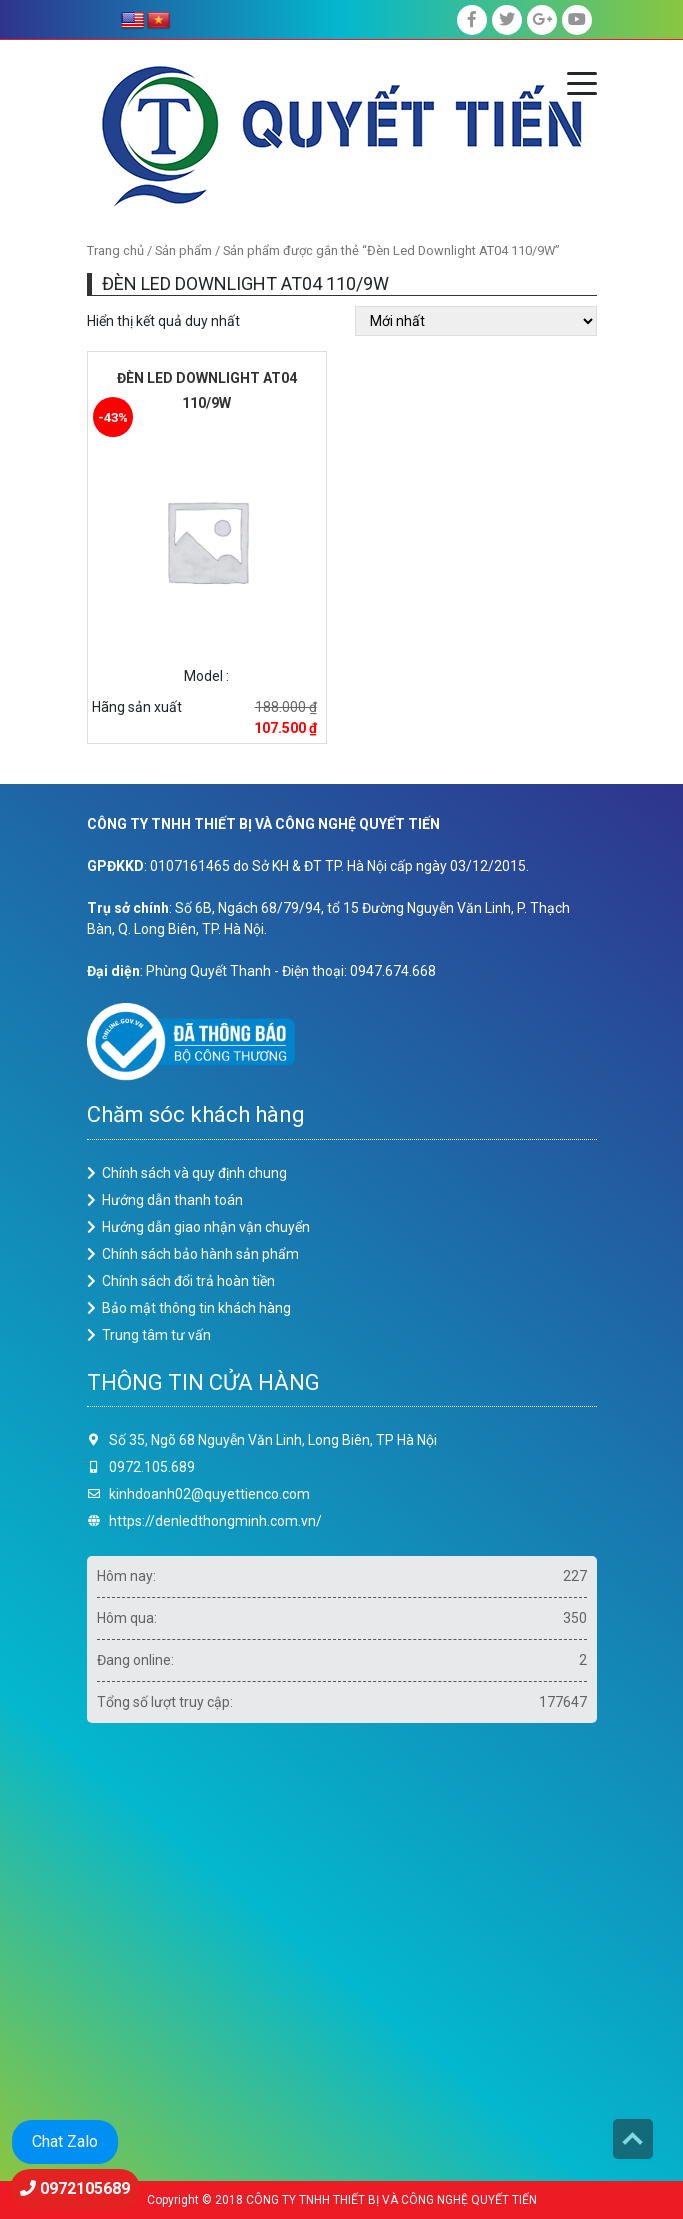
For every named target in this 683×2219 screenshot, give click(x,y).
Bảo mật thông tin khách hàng (196, 1308)
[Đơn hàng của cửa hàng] (476, 321)
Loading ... (342, 1944)
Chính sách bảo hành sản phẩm (200, 1254)
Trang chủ (115, 250)
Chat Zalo (65, 2141)
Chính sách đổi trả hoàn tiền (188, 1281)
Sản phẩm (183, 250)
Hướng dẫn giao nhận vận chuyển (206, 1227)
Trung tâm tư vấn (156, 1335)
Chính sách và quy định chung (194, 1173)
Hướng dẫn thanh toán (172, 1200)
